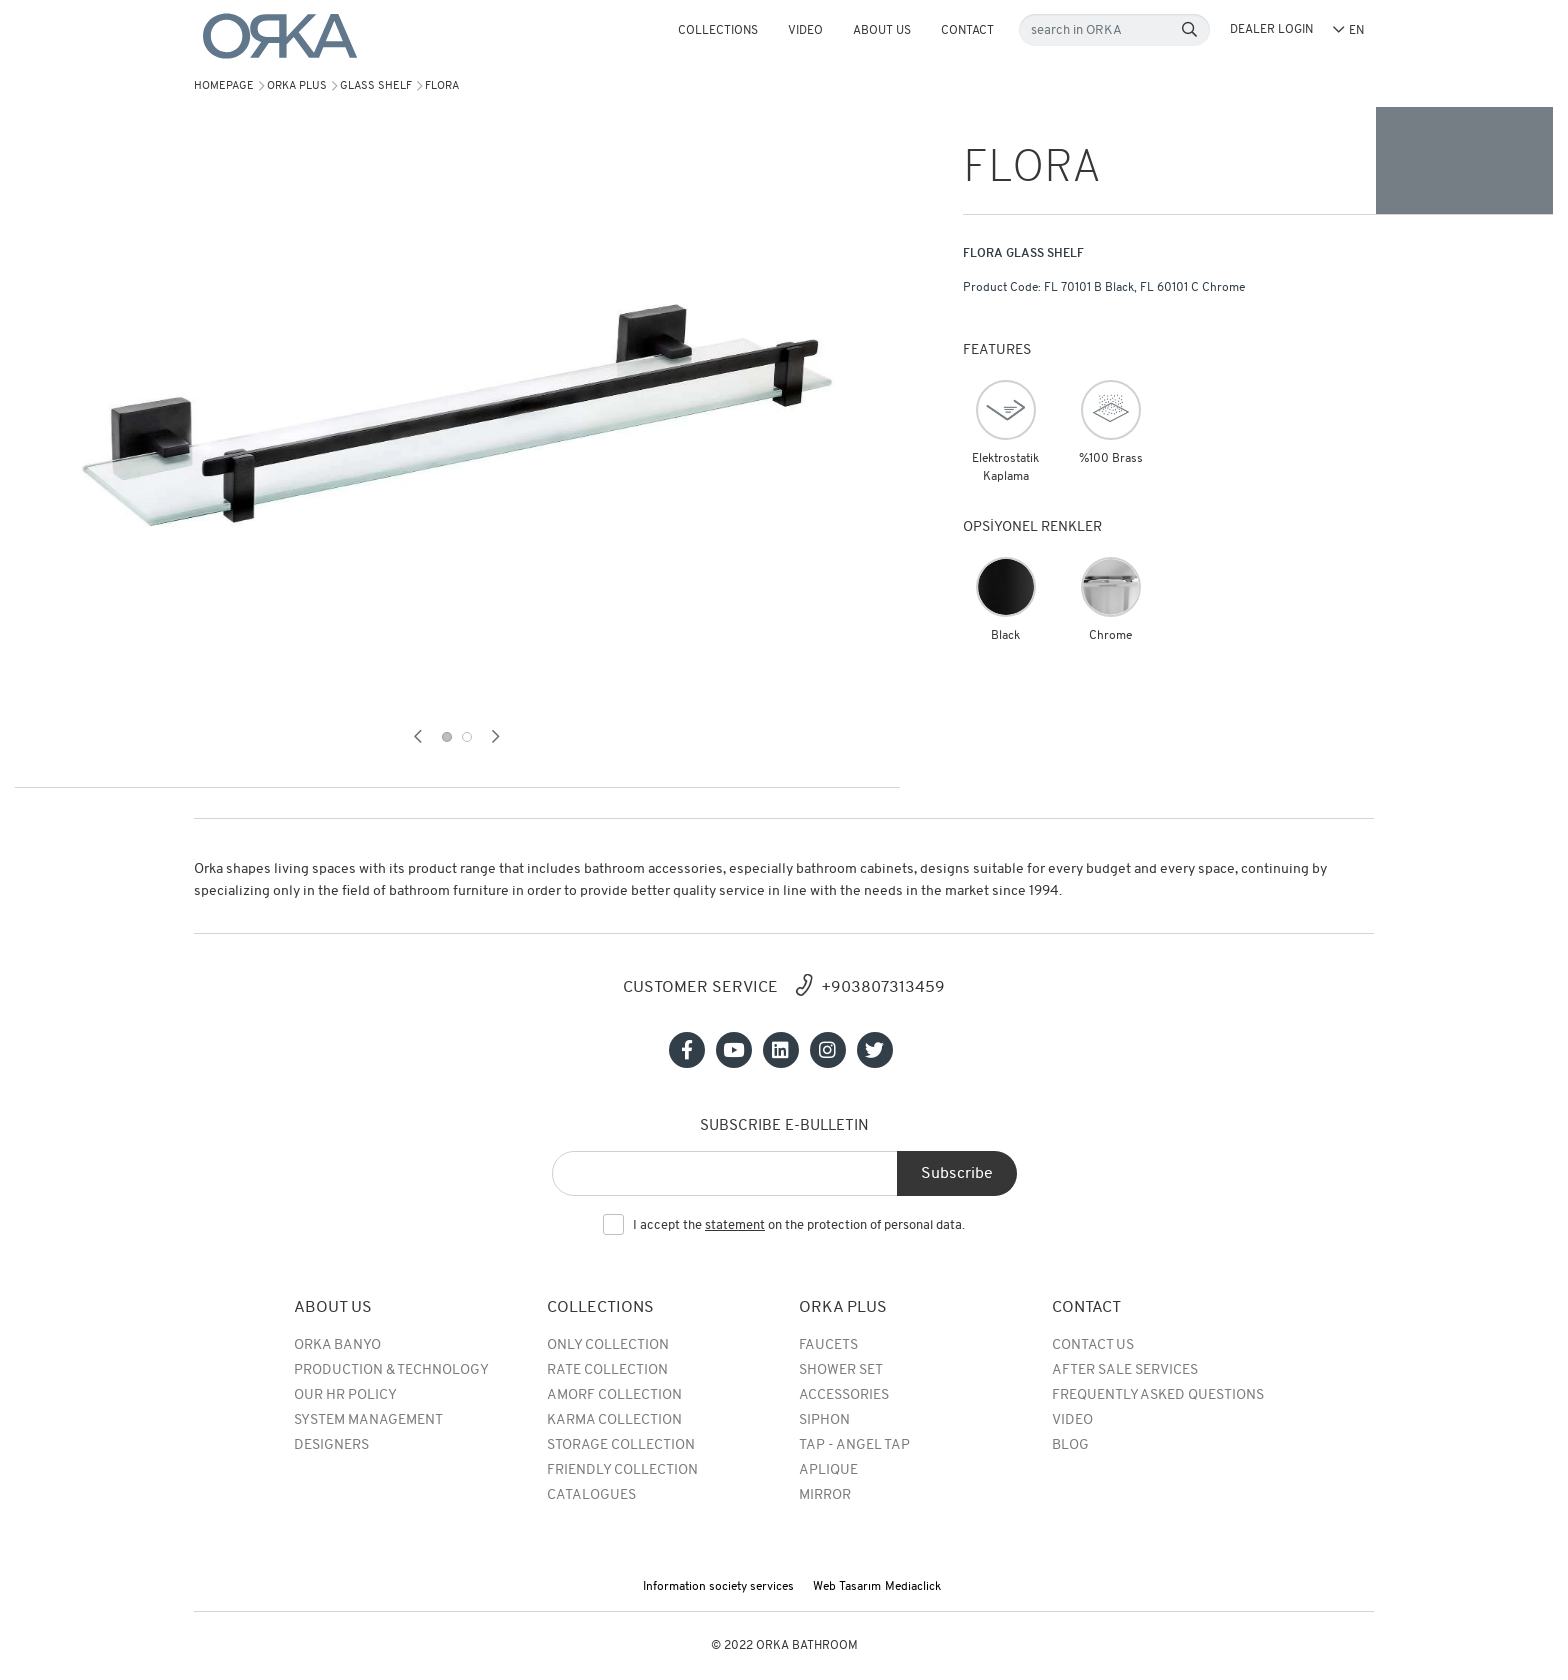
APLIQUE (828, 1470)
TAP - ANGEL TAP (854, 1445)
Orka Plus (297, 86)
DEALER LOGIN (1271, 30)
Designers (331, 1445)
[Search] (1189, 30)
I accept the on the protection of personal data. (799, 1226)
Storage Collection (621, 1445)
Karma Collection (614, 1420)
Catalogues (591, 1495)
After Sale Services (1125, 1370)
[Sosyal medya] (687, 1050)
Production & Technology (391, 1370)
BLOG (1070, 1445)
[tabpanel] (457, 415)
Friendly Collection (622, 1470)
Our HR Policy (345, 1395)
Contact (967, 31)
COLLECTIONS (718, 31)
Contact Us (1093, 1345)
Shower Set (841, 1370)
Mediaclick (913, 1587)
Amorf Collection (614, 1395)
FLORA (442, 86)
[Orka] (280, 36)
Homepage (224, 86)
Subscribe (957, 1174)
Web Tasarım (847, 1587)
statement (735, 1225)
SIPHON (824, 1420)
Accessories (844, 1395)
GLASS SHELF (376, 86)
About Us (882, 31)
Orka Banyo (337, 1345)
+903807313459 (883, 988)
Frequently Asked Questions (1158, 1395)
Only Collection (608, 1345)
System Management (368, 1420)
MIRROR (825, 1495)
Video (805, 31)
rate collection (607, 1370)
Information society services (718, 1587)
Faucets (828, 1345)
